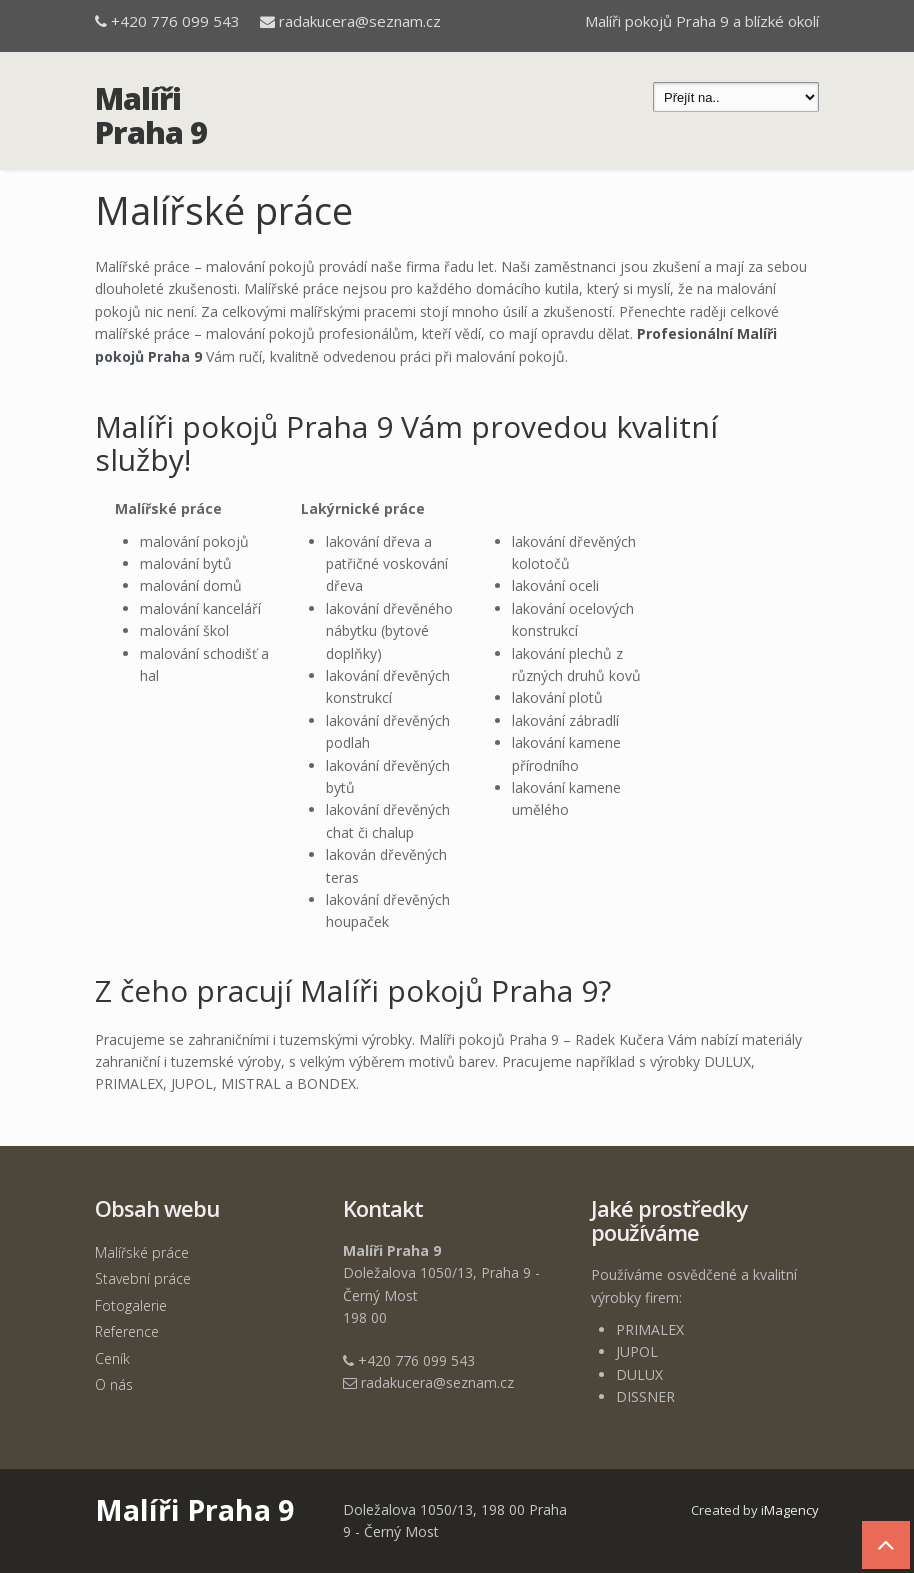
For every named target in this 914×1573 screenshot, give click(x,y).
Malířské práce (142, 1252)
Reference (127, 1331)
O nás (114, 1384)
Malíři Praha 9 (151, 115)
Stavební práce (143, 1278)
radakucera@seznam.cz (360, 21)
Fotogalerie (131, 1305)
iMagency (790, 1510)
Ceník (112, 1358)
